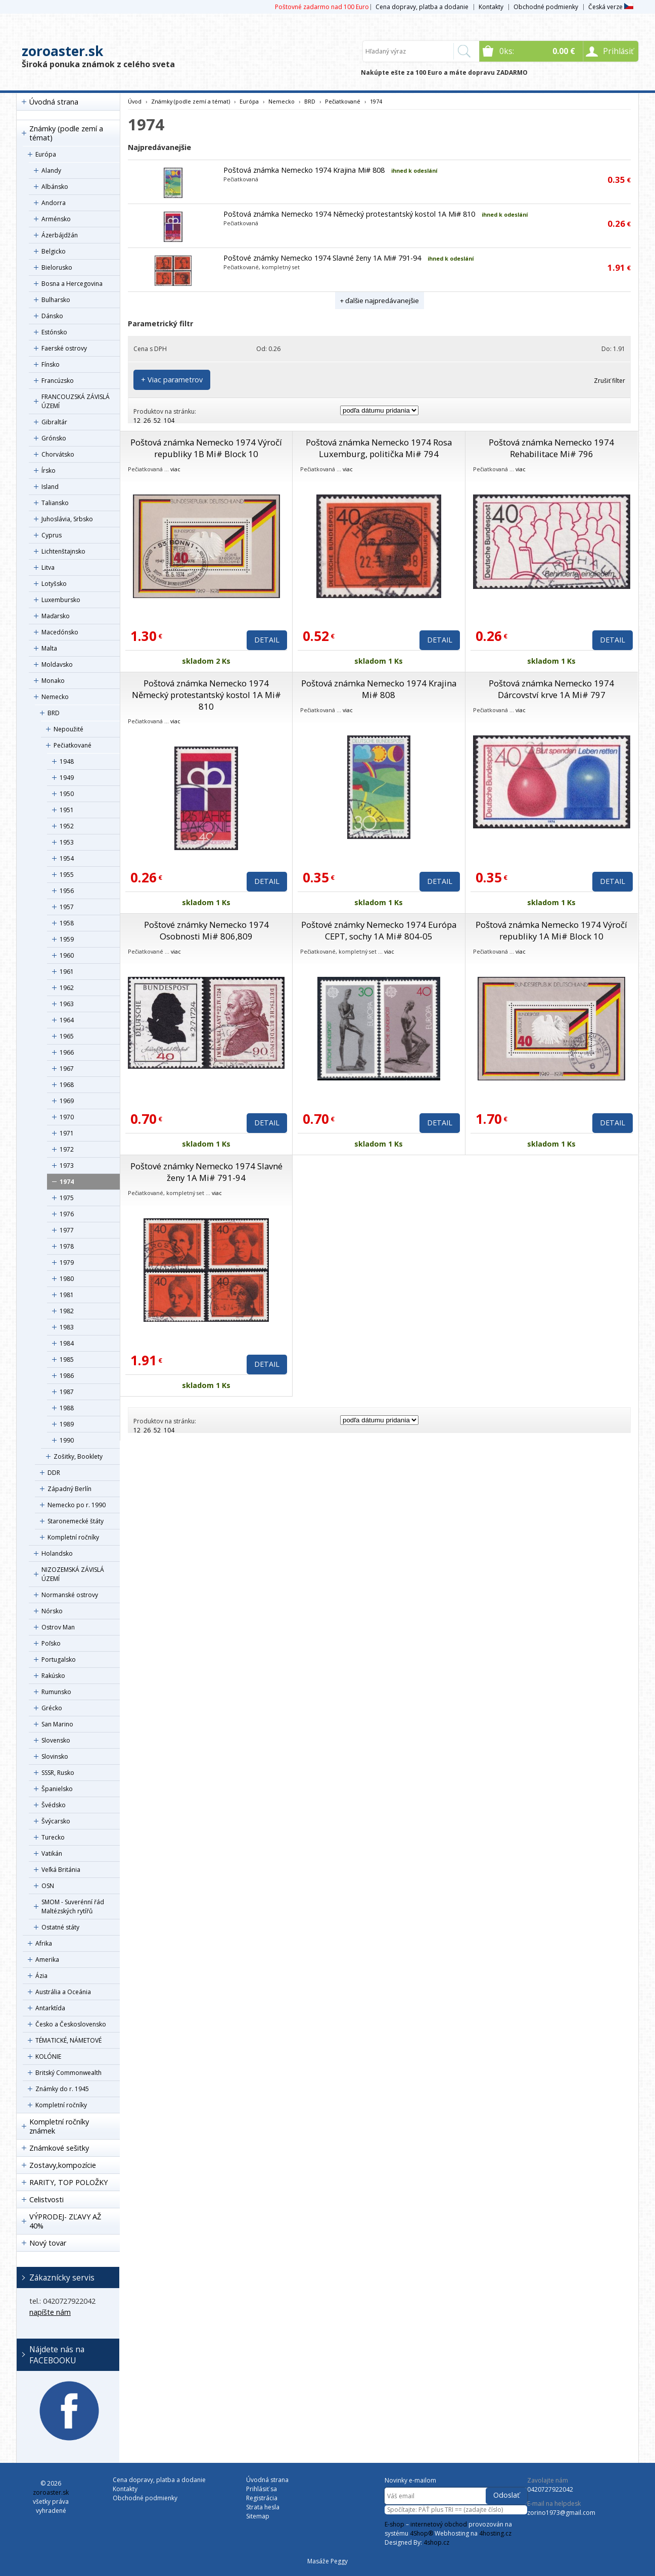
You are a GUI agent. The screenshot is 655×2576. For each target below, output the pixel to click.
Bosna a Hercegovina (72, 283)
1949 (67, 777)
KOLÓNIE (48, 2056)
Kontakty (491, 7)
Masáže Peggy (327, 2561)
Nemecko (55, 696)
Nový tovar (47, 2243)
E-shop (394, 2524)
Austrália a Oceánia (63, 1992)
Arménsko (56, 219)
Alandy (51, 170)
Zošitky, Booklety (78, 1456)
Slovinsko (54, 1756)
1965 (67, 1036)
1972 (67, 1149)
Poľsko (51, 1643)
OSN (47, 1885)
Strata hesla (262, 2507)
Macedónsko (59, 632)
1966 (67, 1052)
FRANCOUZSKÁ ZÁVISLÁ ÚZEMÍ (75, 401)
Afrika (43, 1943)
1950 (67, 793)
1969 (67, 1101)
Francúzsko (57, 380)
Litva (48, 567)
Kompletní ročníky (73, 1537)
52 (157, 420)
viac (175, 469)
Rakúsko (53, 1675)
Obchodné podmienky (545, 7)
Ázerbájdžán (59, 235)
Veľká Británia (60, 1869)
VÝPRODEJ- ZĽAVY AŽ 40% (65, 2221)
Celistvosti (46, 2199)
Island (50, 486)
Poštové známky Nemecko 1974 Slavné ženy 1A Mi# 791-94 (322, 258)
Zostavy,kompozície (62, 2165)
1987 (67, 1392)
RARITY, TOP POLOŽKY (68, 2182)
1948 (67, 761)
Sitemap (257, 2516)
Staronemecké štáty (76, 1521)
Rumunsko (56, 1692)
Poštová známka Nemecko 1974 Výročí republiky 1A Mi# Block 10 (551, 930)
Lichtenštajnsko (63, 551)
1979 (67, 1262)
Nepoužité (68, 729)
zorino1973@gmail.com (561, 2512)
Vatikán (51, 1853)
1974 (67, 1181)
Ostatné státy (60, 1927)
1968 (67, 1084)
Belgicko (53, 251)
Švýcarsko (55, 1821)
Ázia (41, 1975)
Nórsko (52, 1611)
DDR (54, 1472)
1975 (67, 1198)
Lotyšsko (54, 583)
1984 (67, 1343)
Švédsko (53, 1805)
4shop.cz (436, 2542)
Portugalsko (58, 1659)
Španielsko (57, 1789)
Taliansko (55, 503)
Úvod (135, 101)
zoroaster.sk (62, 51)
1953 (67, 842)
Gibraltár (54, 422)
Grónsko (53, 438)
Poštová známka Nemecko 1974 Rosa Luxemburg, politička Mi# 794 (379, 448)
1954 (67, 858)
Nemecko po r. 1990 (77, 1505)
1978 (67, 1246)
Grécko (51, 1708)
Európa (45, 154)
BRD (54, 713)
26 (147, 420)
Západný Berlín (69, 1488)
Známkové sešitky (59, 2148)
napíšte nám (50, 2312)
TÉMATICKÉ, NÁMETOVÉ (68, 2040)
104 (169, 420)
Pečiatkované (72, 745)
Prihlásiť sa (261, 2489)
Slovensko (55, 1740)
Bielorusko (56, 267)
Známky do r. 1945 (62, 2089)
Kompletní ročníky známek (59, 2126)
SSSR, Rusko (57, 1772)
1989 (67, 1424)
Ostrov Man (58, 1627)
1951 (67, 810)
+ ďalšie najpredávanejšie (379, 300)
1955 (67, 874)
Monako (53, 680)
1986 (67, 1375)
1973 (67, 1165)
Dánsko (52, 316)
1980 (67, 1278)
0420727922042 (550, 2489)
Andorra (53, 203)
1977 (67, 1230)
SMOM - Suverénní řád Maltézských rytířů (72, 1906)
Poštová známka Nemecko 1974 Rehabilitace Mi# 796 (551, 448)
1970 (67, 1117)
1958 (67, 923)
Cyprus (51, 535)
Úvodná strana (53, 102)
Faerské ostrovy (64, 348)
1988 (67, 1408)
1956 (67, 890)
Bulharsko (55, 299)
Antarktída (50, 2008)
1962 (67, 987)
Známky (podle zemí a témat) (66, 133)
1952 (67, 826)
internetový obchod (438, 2524)
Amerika (47, 1959)
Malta (49, 648)
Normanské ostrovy (69, 1595)
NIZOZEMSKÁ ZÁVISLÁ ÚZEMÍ (72, 1574)
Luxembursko (60, 600)
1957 (67, 907)
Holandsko (57, 1553)
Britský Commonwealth (68, 2072)
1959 (67, 939)
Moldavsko (57, 664)
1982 (67, 1311)
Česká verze (610, 7)
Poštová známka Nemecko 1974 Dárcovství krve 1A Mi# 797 (551, 689)
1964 (67, 1020)
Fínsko (50, 364)
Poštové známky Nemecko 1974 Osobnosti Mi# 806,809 (206, 930)
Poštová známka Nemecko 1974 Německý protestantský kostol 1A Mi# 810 (349, 214)
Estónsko (54, 332)
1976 (67, 1214)
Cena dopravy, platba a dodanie (422, 7)
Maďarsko (55, 616)
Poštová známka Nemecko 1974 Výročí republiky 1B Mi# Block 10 (206, 448)
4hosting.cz (495, 2533)
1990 (67, 1440)
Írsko (48, 470)
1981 (67, 1295)
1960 (67, 955)
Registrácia (261, 2498)
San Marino (57, 1724)
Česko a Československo (70, 2024)
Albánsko (54, 186)
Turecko (53, 1837)
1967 (67, 1068)
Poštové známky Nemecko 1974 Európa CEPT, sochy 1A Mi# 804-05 (378, 930)
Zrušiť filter (609, 380)
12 (137, 420)
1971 (67, 1133)
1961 (67, 971)
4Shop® (421, 2533)
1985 (67, 1359)
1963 (67, 1004)
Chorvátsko (57, 454)
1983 (67, 1327)
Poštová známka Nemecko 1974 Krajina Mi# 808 (304, 170)
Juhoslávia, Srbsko (67, 519)
